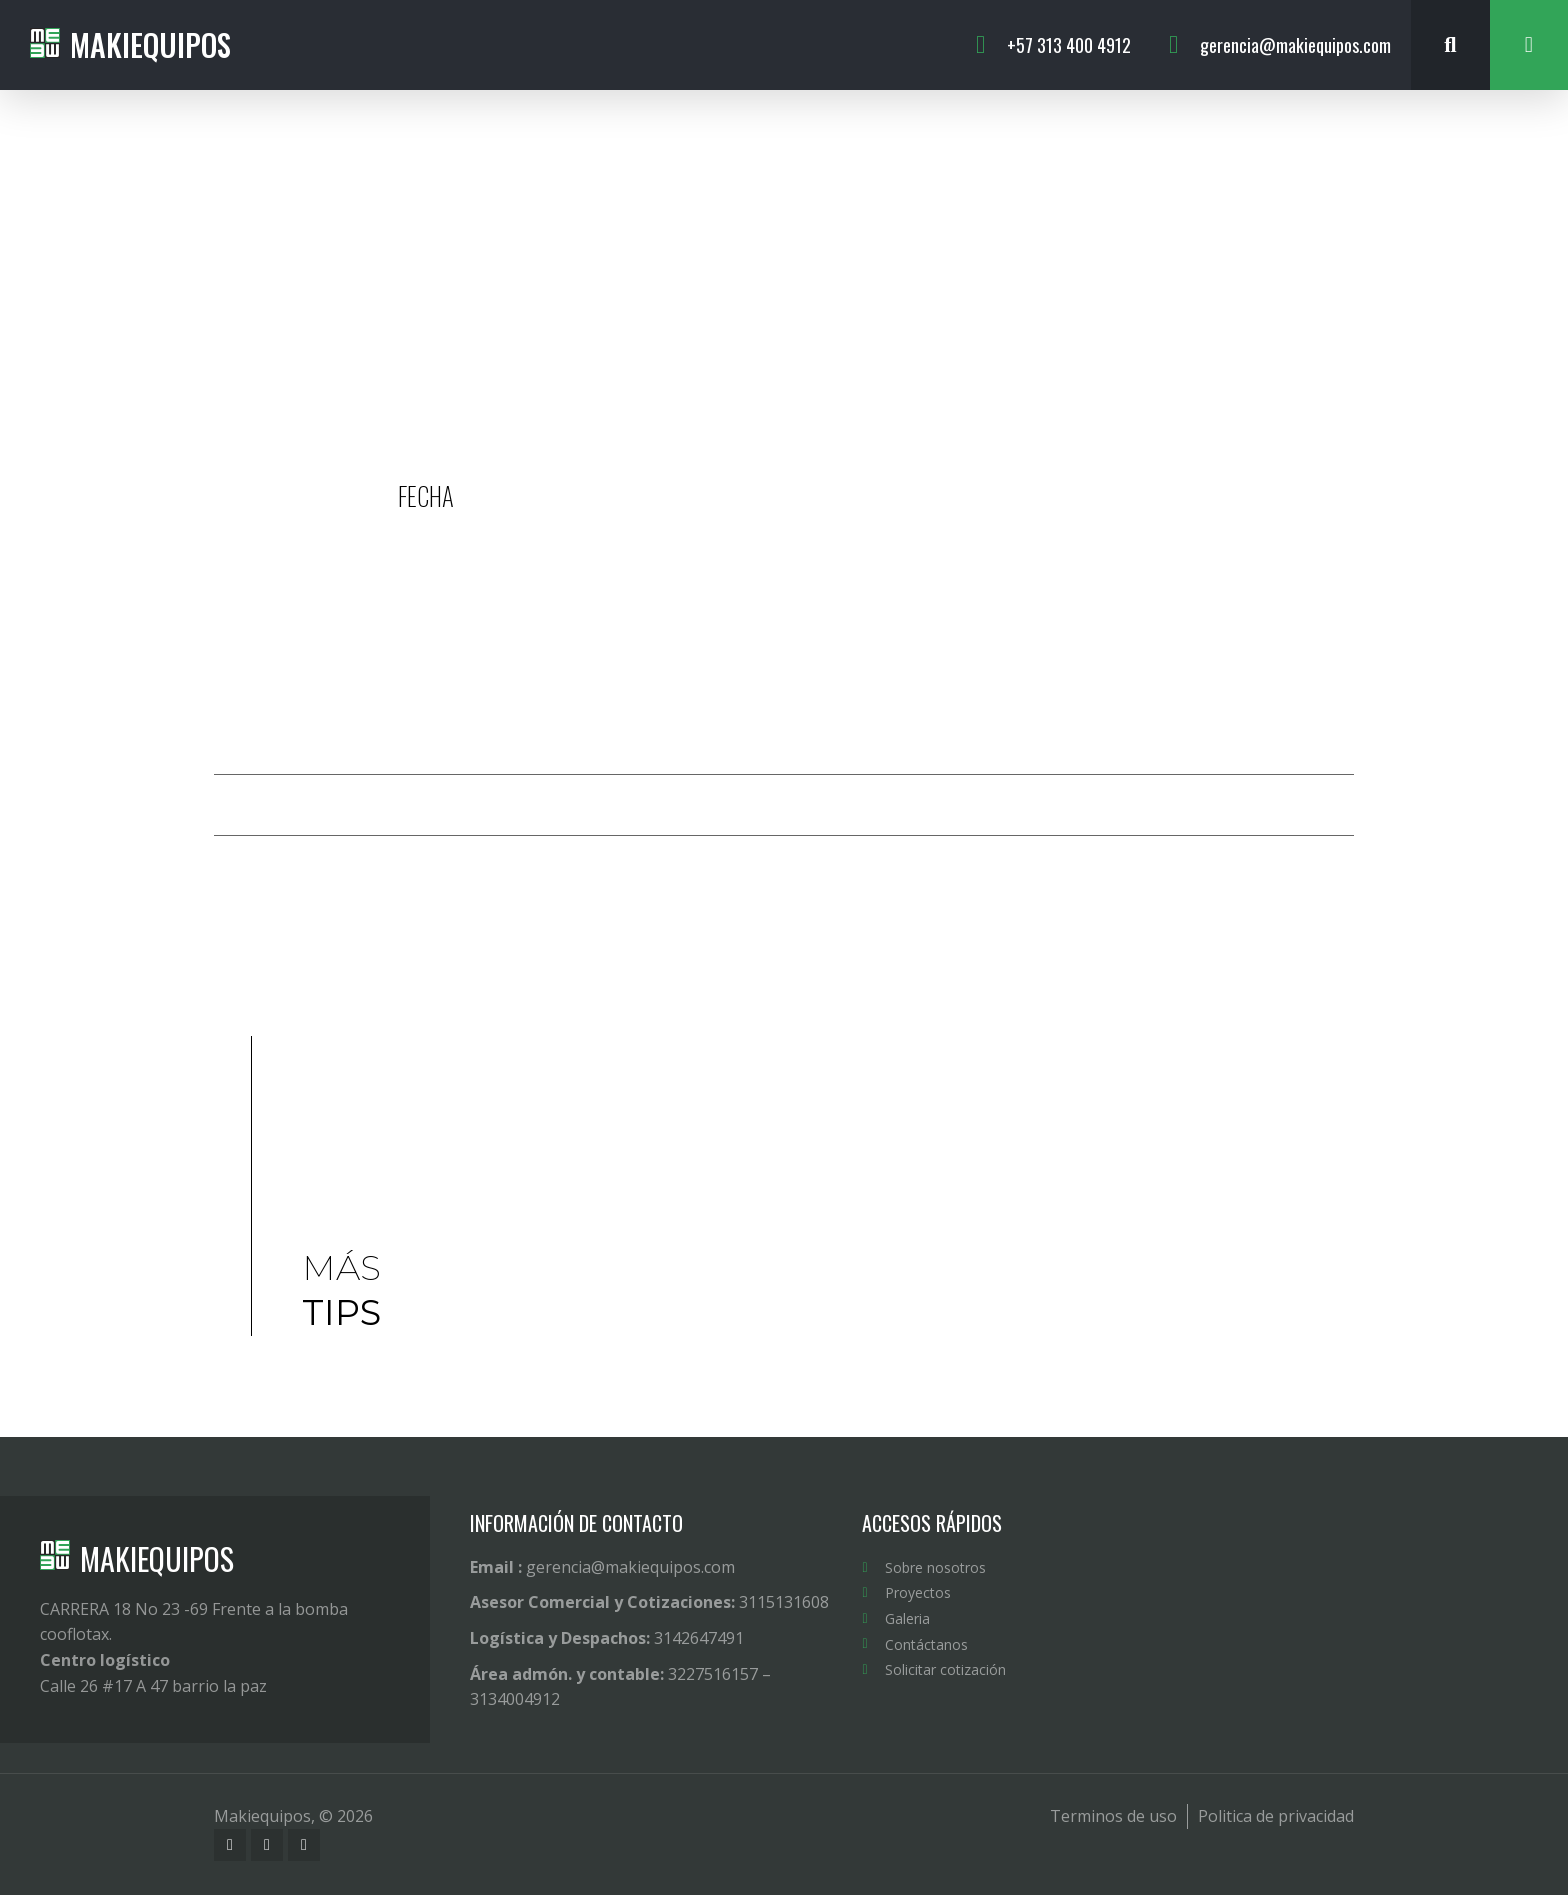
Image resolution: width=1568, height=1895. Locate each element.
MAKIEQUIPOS (157, 1558)
